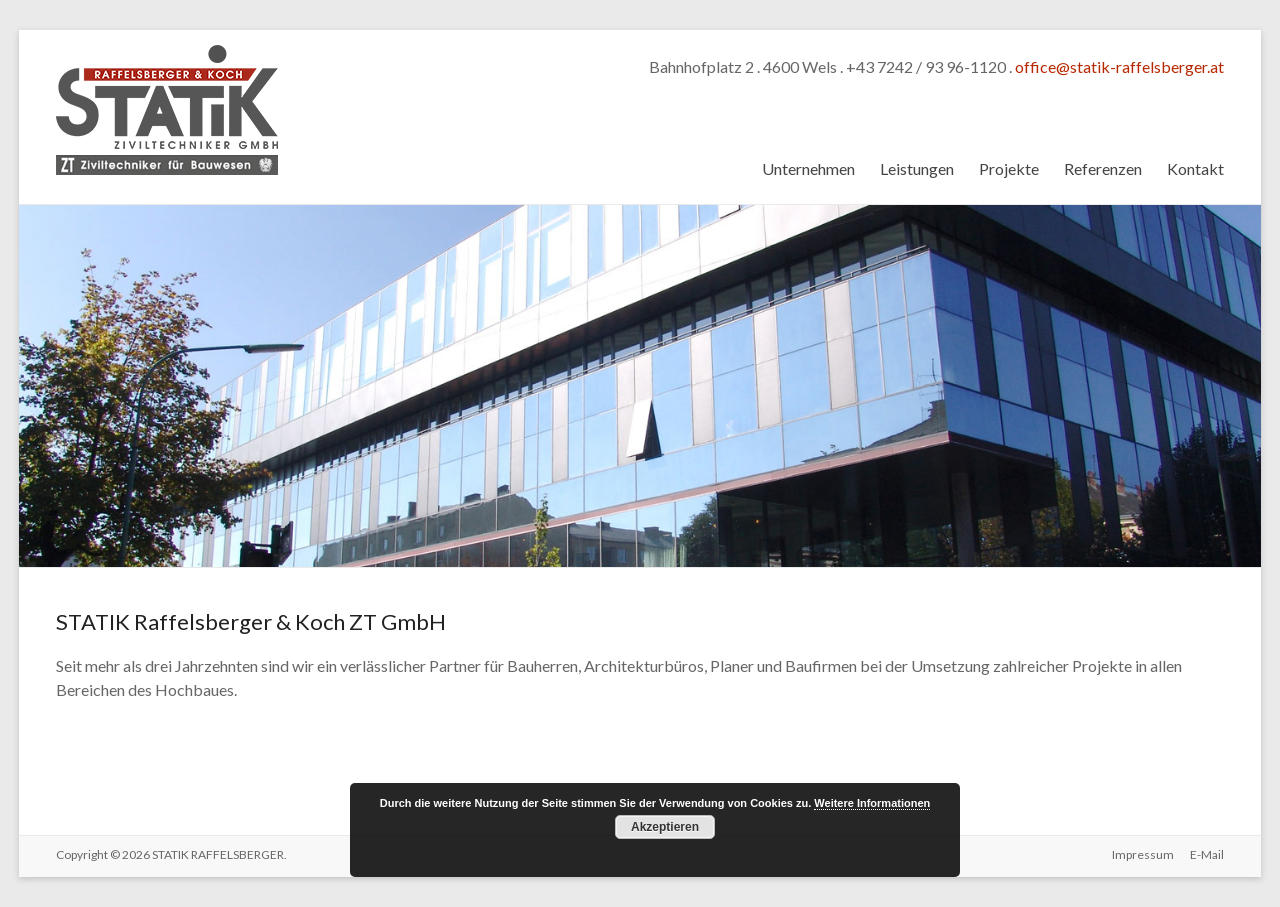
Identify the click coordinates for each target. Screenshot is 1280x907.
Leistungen (917, 168)
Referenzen (1103, 168)
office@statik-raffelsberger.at (1119, 66)
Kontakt (1195, 168)
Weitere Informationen (872, 803)
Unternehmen (808, 168)
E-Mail (1207, 854)
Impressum (1143, 854)
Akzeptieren (665, 827)
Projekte (1009, 168)
